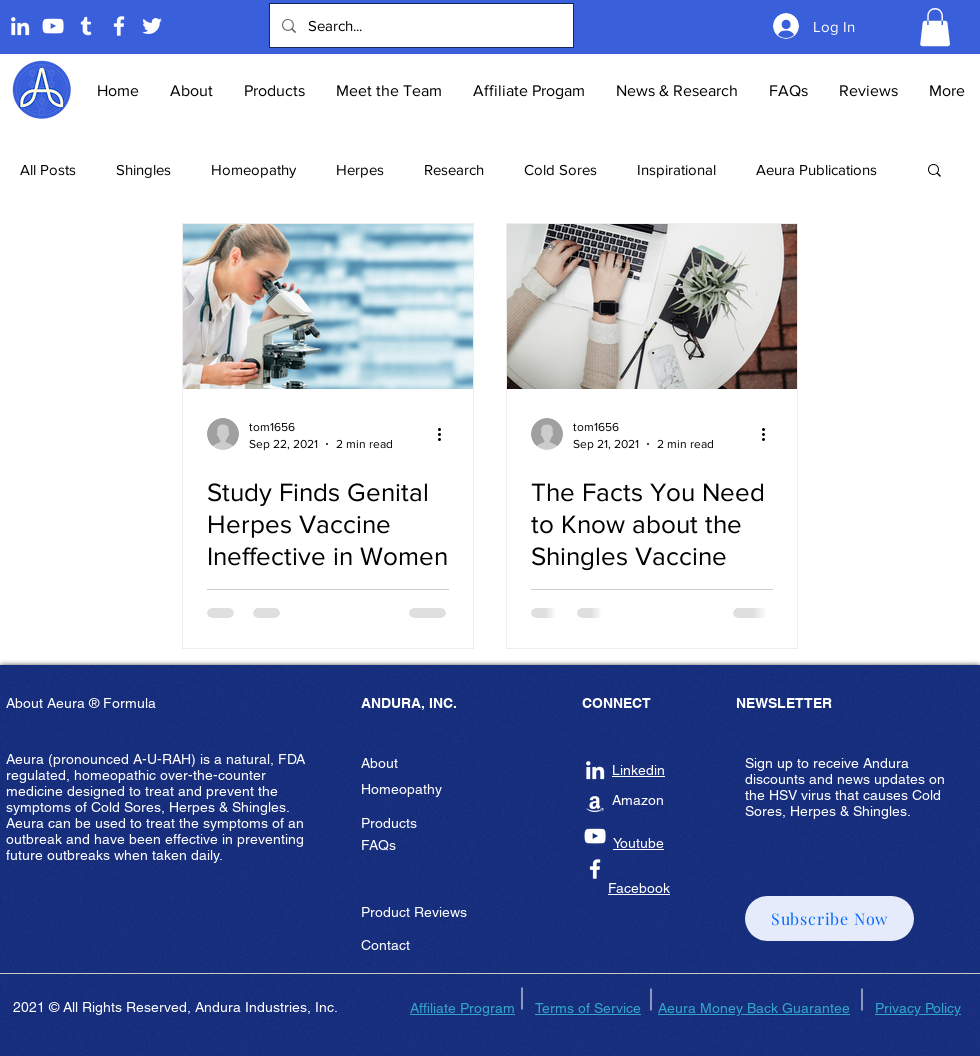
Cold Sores (560, 169)
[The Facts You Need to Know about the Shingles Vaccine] (652, 306)
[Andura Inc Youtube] (595, 836)
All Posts (48, 169)
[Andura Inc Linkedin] (595, 770)
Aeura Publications (816, 169)
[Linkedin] (20, 26)
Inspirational (676, 169)
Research (454, 169)
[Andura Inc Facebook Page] (119, 26)
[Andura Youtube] (53, 26)
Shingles (143, 169)
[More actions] (446, 434)
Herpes (360, 169)
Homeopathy (253, 169)
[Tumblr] (86, 26)
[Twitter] (152, 26)
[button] (935, 27)
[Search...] (419, 25)
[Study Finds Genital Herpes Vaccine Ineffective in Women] (328, 306)
